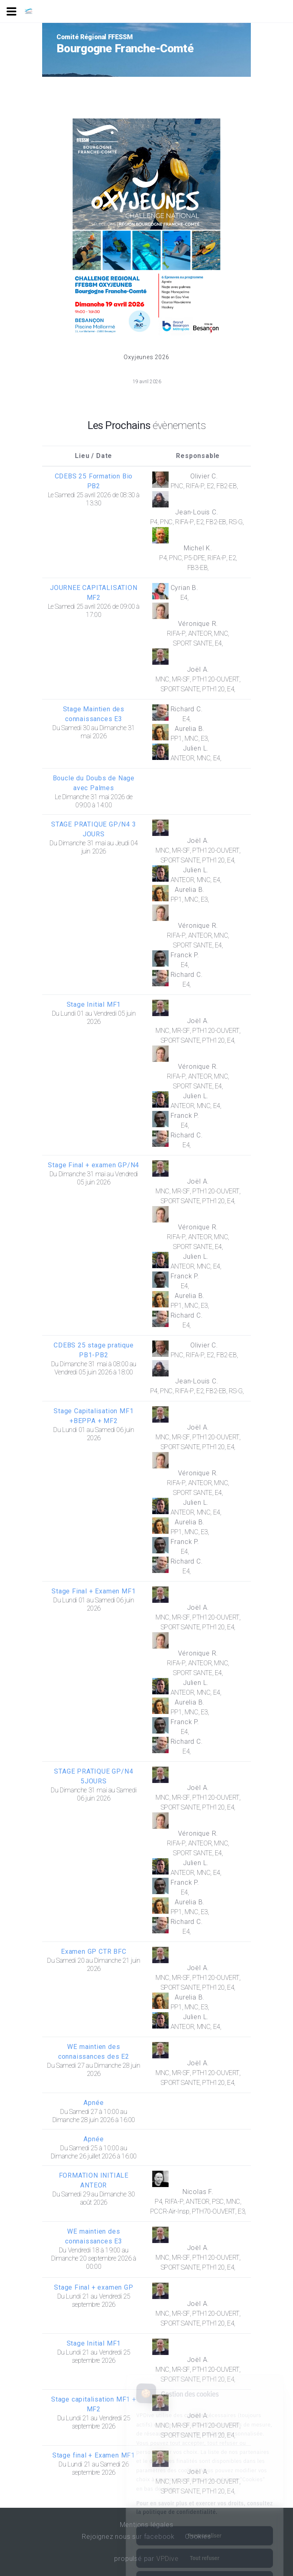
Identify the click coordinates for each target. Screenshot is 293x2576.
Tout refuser (204, 2526)
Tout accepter (204, 2548)
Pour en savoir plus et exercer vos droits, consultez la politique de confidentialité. (204, 2476)
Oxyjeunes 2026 (146, 357)
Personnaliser (204, 2503)
